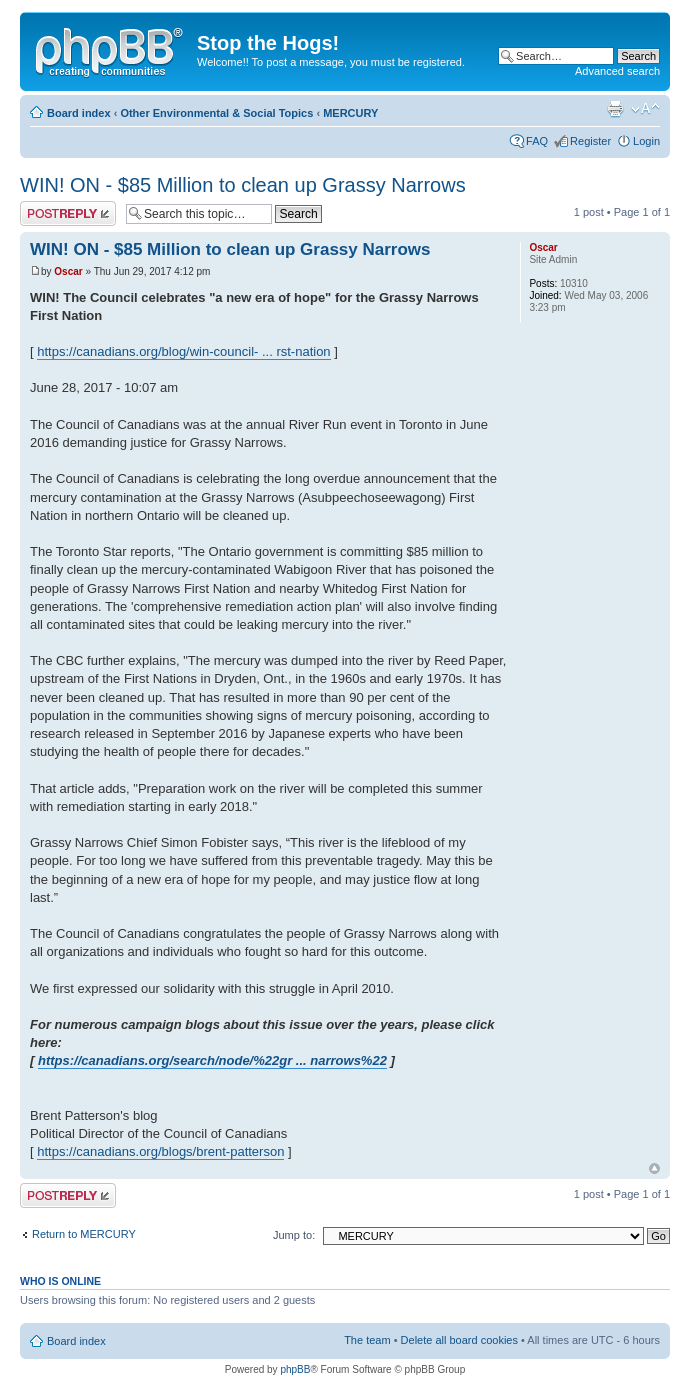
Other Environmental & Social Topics (216, 113)
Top (654, 1168)
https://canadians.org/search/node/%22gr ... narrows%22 (212, 1060)
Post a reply (68, 213)
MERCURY (350, 113)
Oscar (68, 271)
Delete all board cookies (459, 1340)
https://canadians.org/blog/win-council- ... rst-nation (183, 351)
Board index (79, 113)
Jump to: (294, 1235)
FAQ (537, 141)
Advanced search (617, 71)
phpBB (295, 1369)
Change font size (645, 109)
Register (590, 141)
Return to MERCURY (84, 1234)
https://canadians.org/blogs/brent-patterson (160, 1151)
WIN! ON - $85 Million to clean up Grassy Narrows (243, 185)
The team (367, 1340)
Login (646, 141)
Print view (615, 109)
